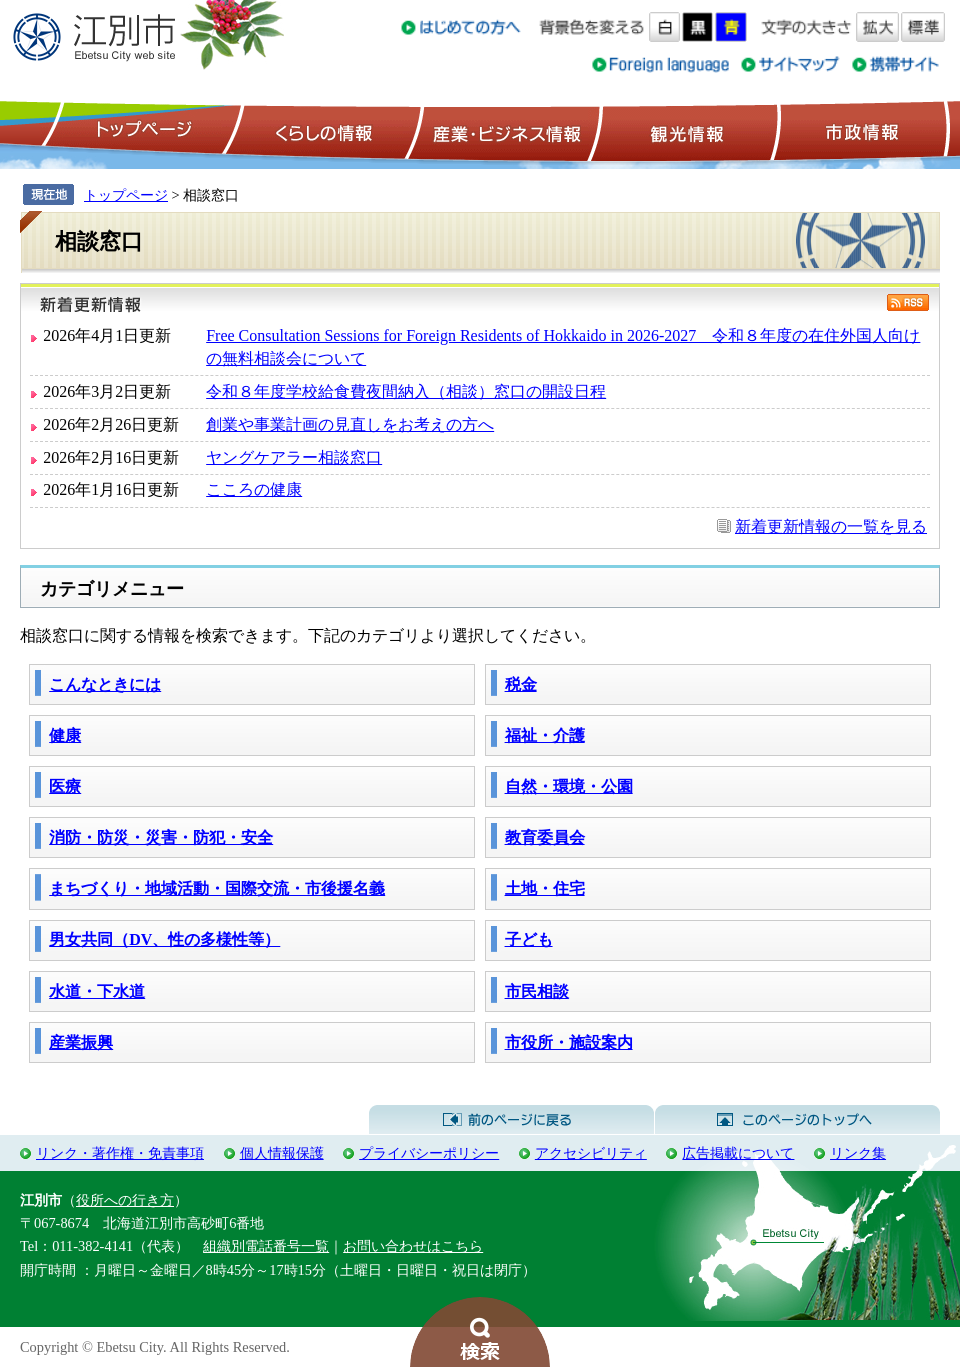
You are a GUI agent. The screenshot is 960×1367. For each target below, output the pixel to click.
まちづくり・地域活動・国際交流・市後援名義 (217, 888)
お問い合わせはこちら (413, 1246)
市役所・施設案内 (569, 1042)
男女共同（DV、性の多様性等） (164, 939)
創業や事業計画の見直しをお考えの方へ (350, 424)
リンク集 (858, 1153)
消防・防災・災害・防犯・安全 (161, 837)
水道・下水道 (97, 991)
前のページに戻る (511, 1120)
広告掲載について (738, 1153)
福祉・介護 (545, 735)
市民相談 (537, 991)
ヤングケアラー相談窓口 (294, 457)
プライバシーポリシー (429, 1153)
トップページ (141, 131)
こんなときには (105, 684)
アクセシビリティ (591, 1153)
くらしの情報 (322, 131)
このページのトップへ (797, 1120)
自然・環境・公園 (569, 786)
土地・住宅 (545, 888)
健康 (65, 735)
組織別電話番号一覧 (266, 1246)
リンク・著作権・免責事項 (120, 1153)
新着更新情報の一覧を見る (831, 526)
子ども (529, 939)
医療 (65, 786)
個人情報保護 (282, 1153)
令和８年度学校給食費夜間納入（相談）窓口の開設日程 (406, 391)
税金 (521, 684)
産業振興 (81, 1042)
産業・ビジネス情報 (503, 131)
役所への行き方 (125, 1200)
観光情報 (684, 131)
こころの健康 (254, 489)
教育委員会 (545, 837)
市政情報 (860, 131)
